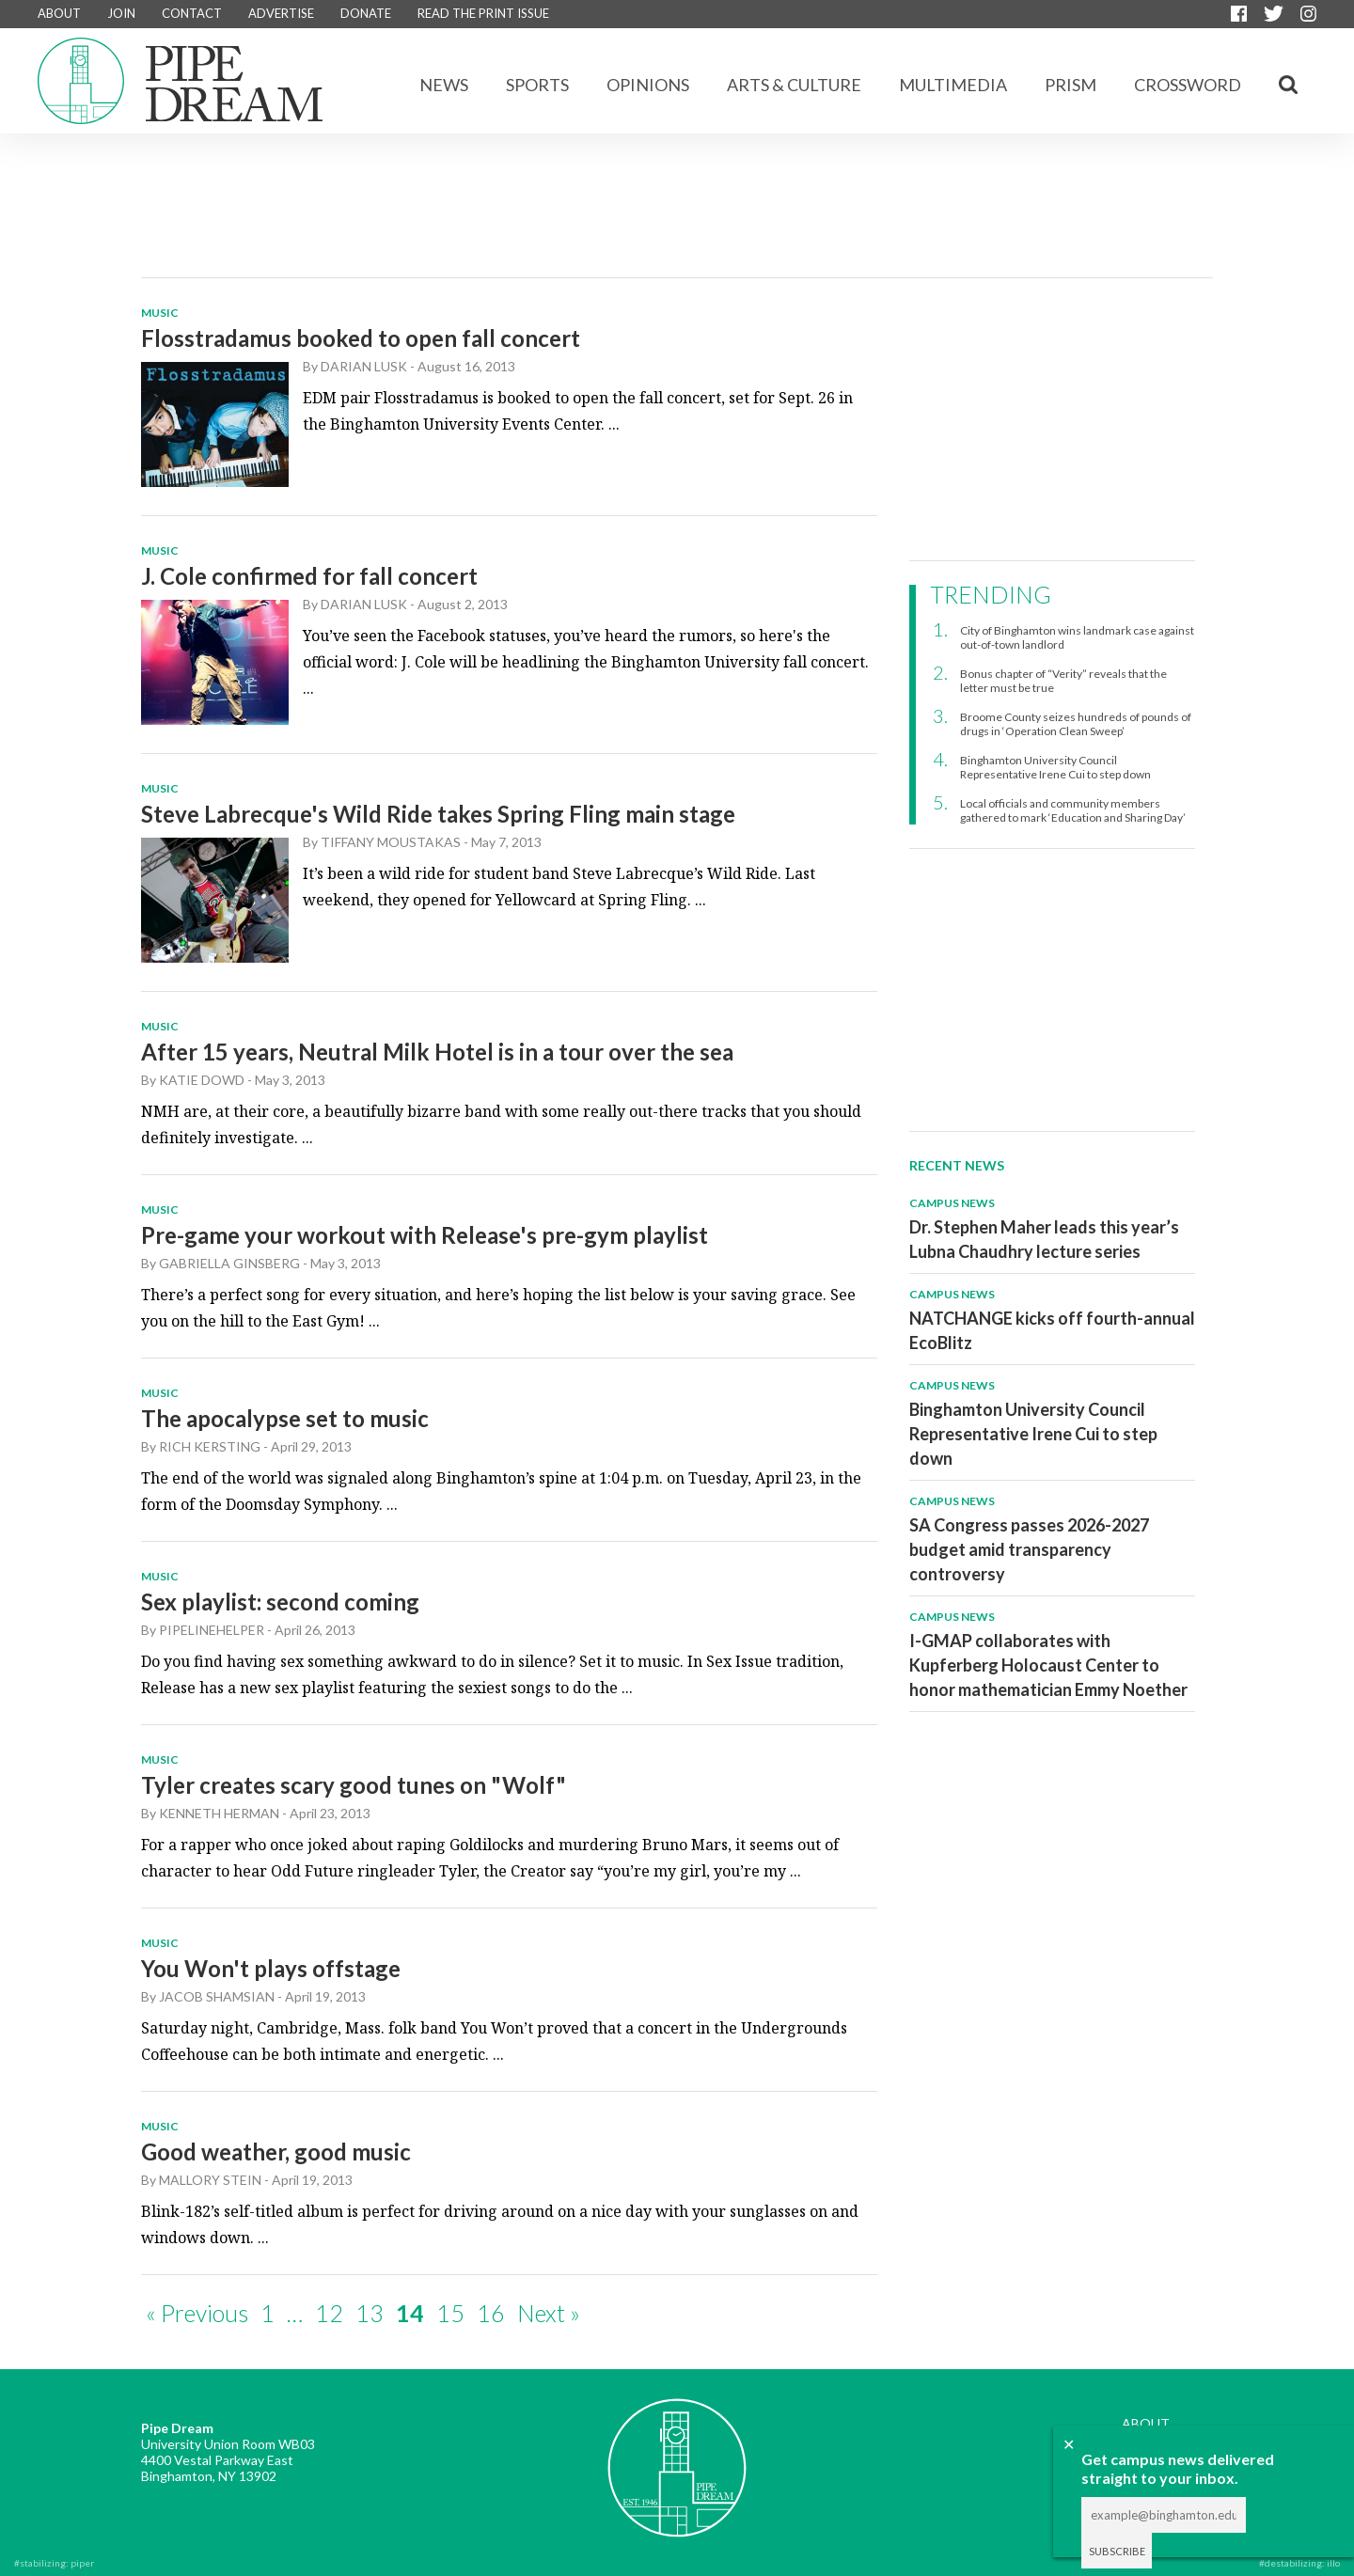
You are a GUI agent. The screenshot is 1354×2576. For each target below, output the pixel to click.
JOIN (121, 13)
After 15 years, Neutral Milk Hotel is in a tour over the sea (437, 1051)
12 (329, 2313)
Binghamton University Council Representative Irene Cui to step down (1055, 767)
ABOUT (59, 13)
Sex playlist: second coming (280, 1601)
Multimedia (953, 84)
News (443, 84)
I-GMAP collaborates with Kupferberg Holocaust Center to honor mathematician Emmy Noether (1048, 1665)
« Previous (197, 2313)
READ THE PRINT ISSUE (483, 13)
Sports (537, 84)
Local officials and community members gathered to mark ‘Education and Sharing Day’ (1073, 810)
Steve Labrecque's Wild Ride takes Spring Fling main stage (438, 813)
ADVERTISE (281, 13)
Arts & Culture (794, 84)
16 (491, 2313)
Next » (548, 2313)
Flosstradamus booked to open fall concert (360, 338)
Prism (1070, 84)
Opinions (647, 84)
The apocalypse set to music (285, 1418)
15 (450, 2313)
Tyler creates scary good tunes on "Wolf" (353, 1784)
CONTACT (192, 13)
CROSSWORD (1187, 84)
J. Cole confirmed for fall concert (309, 575)
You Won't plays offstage (271, 1968)
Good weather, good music (276, 2151)
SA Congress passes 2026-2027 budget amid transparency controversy (1029, 1549)
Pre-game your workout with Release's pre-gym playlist (424, 1235)
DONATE (365, 13)
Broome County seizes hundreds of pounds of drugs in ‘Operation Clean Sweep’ (1075, 724)
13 (369, 2313)
